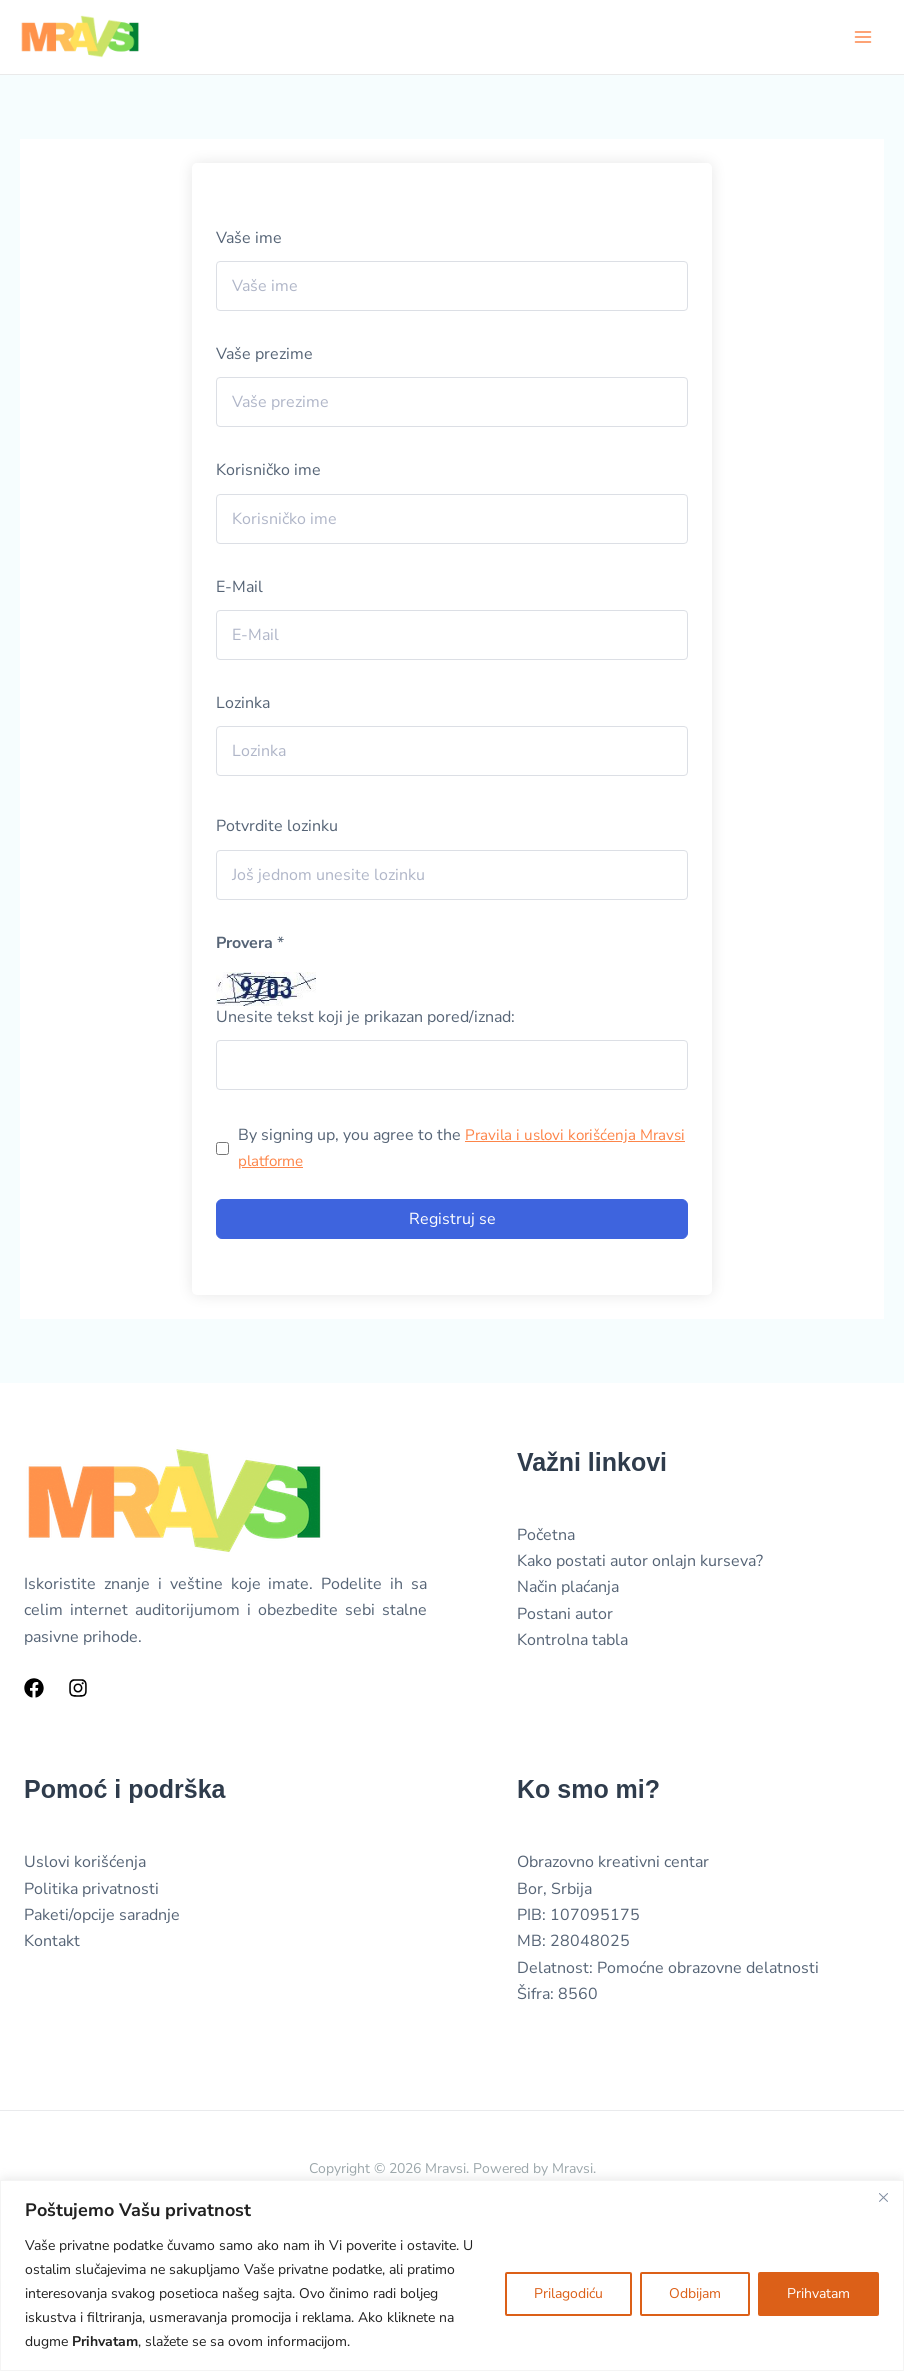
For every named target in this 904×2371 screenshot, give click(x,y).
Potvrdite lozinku (277, 828)
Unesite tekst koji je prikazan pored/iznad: (365, 1018)
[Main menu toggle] (863, 37)
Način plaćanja (568, 1589)
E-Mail (239, 588)
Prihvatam (818, 2293)
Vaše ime (249, 239)
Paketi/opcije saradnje (102, 1917)
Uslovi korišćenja (85, 1864)
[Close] (883, 2197)
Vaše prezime (264, 356)
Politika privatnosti (91, 1890)
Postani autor (565, 1615)
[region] (452, 2275)
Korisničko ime (268, 472)
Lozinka (243, 705)
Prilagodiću (568, 2293)
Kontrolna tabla (572, 1642)
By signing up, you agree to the (441, 1150)
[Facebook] (34, 1690)
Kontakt (52, 1943)
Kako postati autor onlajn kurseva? (640, 1563)
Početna (546, 1536)
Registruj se (452, 1220)
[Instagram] (78, 1690)
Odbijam (695, 2293)
